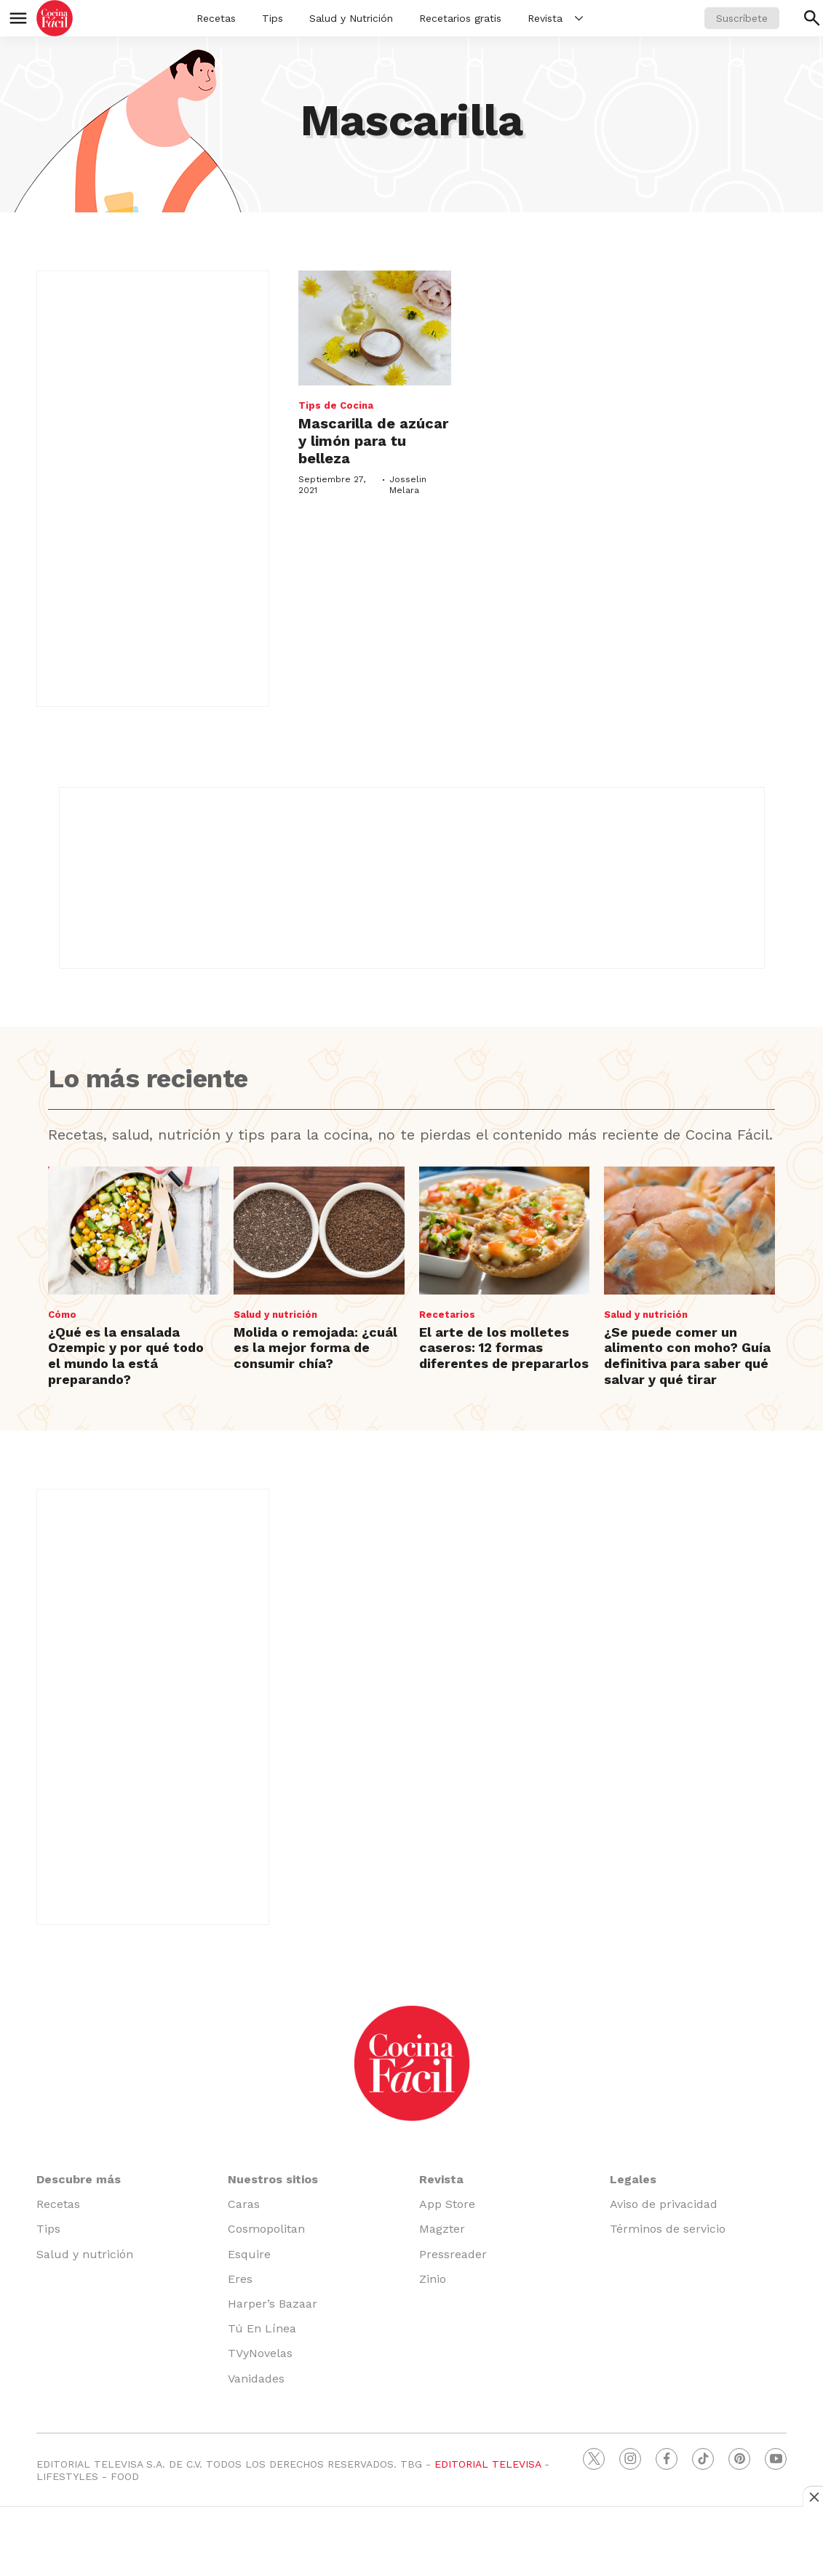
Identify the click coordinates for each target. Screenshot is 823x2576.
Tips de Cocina (335, 405)
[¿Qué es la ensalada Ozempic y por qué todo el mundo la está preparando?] (133, 1231)
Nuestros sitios (273, 2179)
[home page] (54, 18)
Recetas (216, 18)
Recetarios (447, 1314)
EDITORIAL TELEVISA (487, 2464)
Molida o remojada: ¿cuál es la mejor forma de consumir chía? (315, 1347)
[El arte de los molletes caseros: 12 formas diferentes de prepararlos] (504, 1231)
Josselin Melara (407, 484)
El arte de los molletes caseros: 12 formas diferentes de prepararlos (504, 1347)
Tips (272, 18)
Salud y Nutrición (351, 18)
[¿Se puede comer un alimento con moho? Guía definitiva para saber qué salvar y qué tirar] (689, 1231)
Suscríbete (742, 18)
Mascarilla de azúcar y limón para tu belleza (373, 441)
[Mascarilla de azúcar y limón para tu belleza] (374, 328)
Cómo (62, 1314)
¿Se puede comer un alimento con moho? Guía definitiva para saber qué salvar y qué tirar (687, 1355)
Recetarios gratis (460, 18)
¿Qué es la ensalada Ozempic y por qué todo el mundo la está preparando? (126, 1355)
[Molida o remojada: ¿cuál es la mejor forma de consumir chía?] (319, 1231)
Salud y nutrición (275, 1314)
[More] (579, 18)
